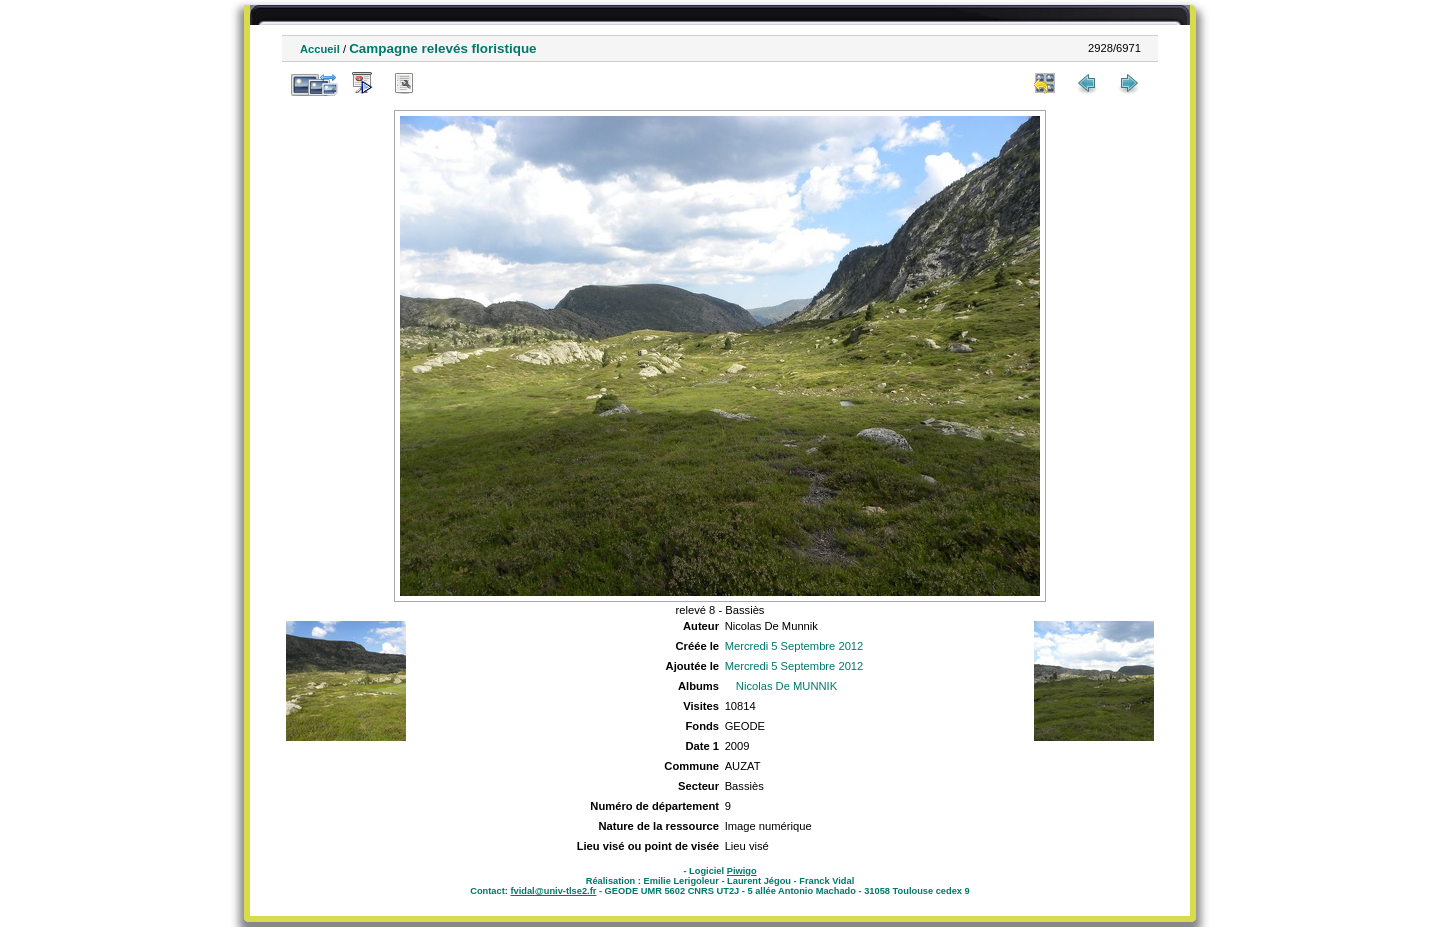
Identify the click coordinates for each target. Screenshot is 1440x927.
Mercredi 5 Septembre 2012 (794, 646)
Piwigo (742, 871)
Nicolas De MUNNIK (786, 686)
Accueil (320, 49)
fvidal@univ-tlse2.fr (553, 891)
